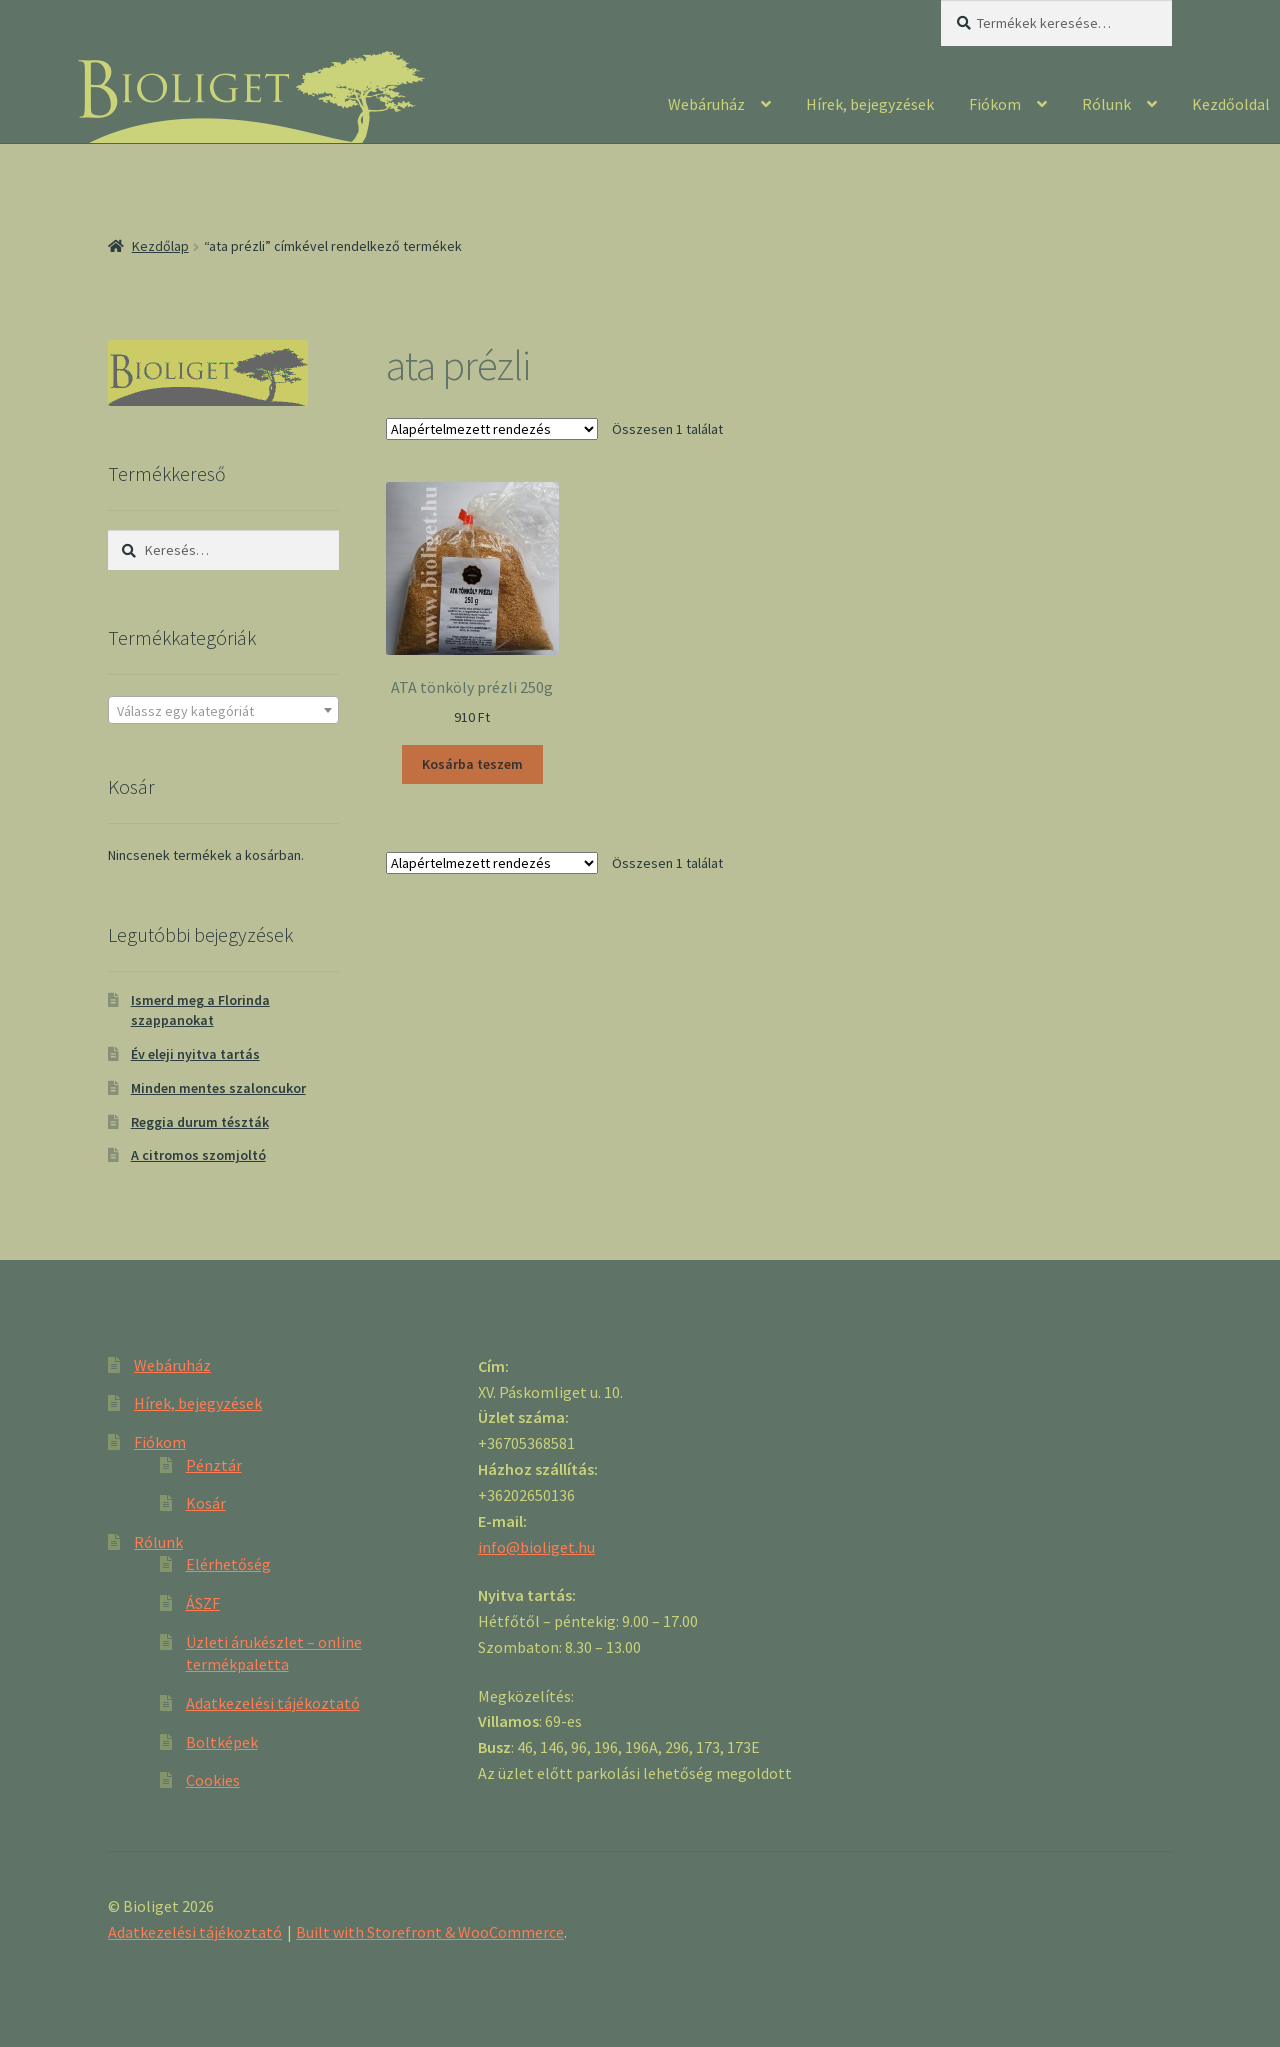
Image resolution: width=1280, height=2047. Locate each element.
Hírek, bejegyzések (870, 104)
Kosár (206, 1503)
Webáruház (706, 104)
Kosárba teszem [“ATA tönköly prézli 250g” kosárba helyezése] (472, 764)
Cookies (213, 1780)
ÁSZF (203, 1603)
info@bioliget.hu (536, 1547)
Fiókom (995, 104)
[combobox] (223, 710)
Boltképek (222, 1742)
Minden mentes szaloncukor (218, 1088)
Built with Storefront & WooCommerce (430, 1932)
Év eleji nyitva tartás (195, 1054)
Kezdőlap (160, 246)
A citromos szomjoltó (198, 1155)
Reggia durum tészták (200, 1122)
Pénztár (214, 1465)
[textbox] (223, 711)
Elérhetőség (228, 1564)
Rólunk (1106, 104)
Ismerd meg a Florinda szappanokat (200, 1010)
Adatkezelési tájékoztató (273, 1703)
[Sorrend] (492, 429)
